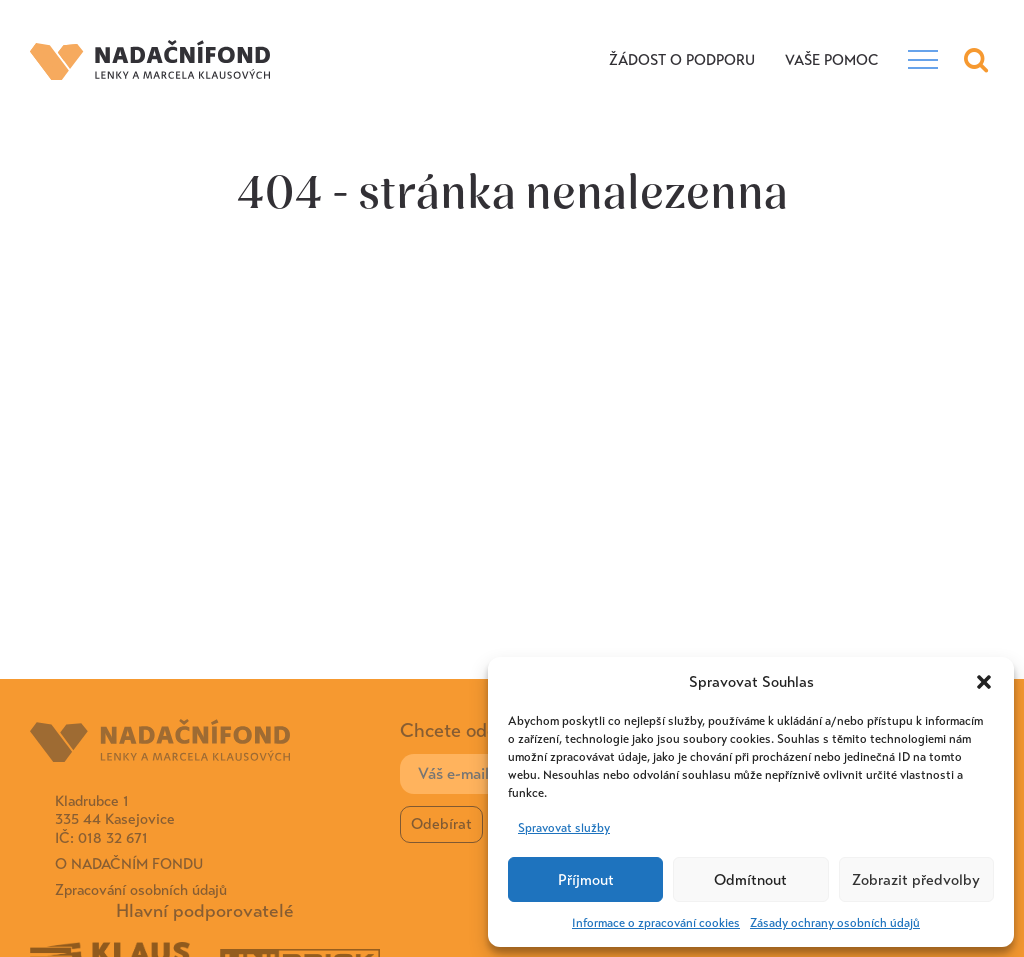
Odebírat (441, 824)
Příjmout (586, 880)
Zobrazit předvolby (916, 880)
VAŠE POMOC (831, 60)
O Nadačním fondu (129, 864)
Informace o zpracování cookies (656, 923)
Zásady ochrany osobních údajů (835, 923)
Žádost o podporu (682, 60)
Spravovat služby (564, 828)
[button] (984, 682)
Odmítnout (750, 880)
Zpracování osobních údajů (141, 890)
